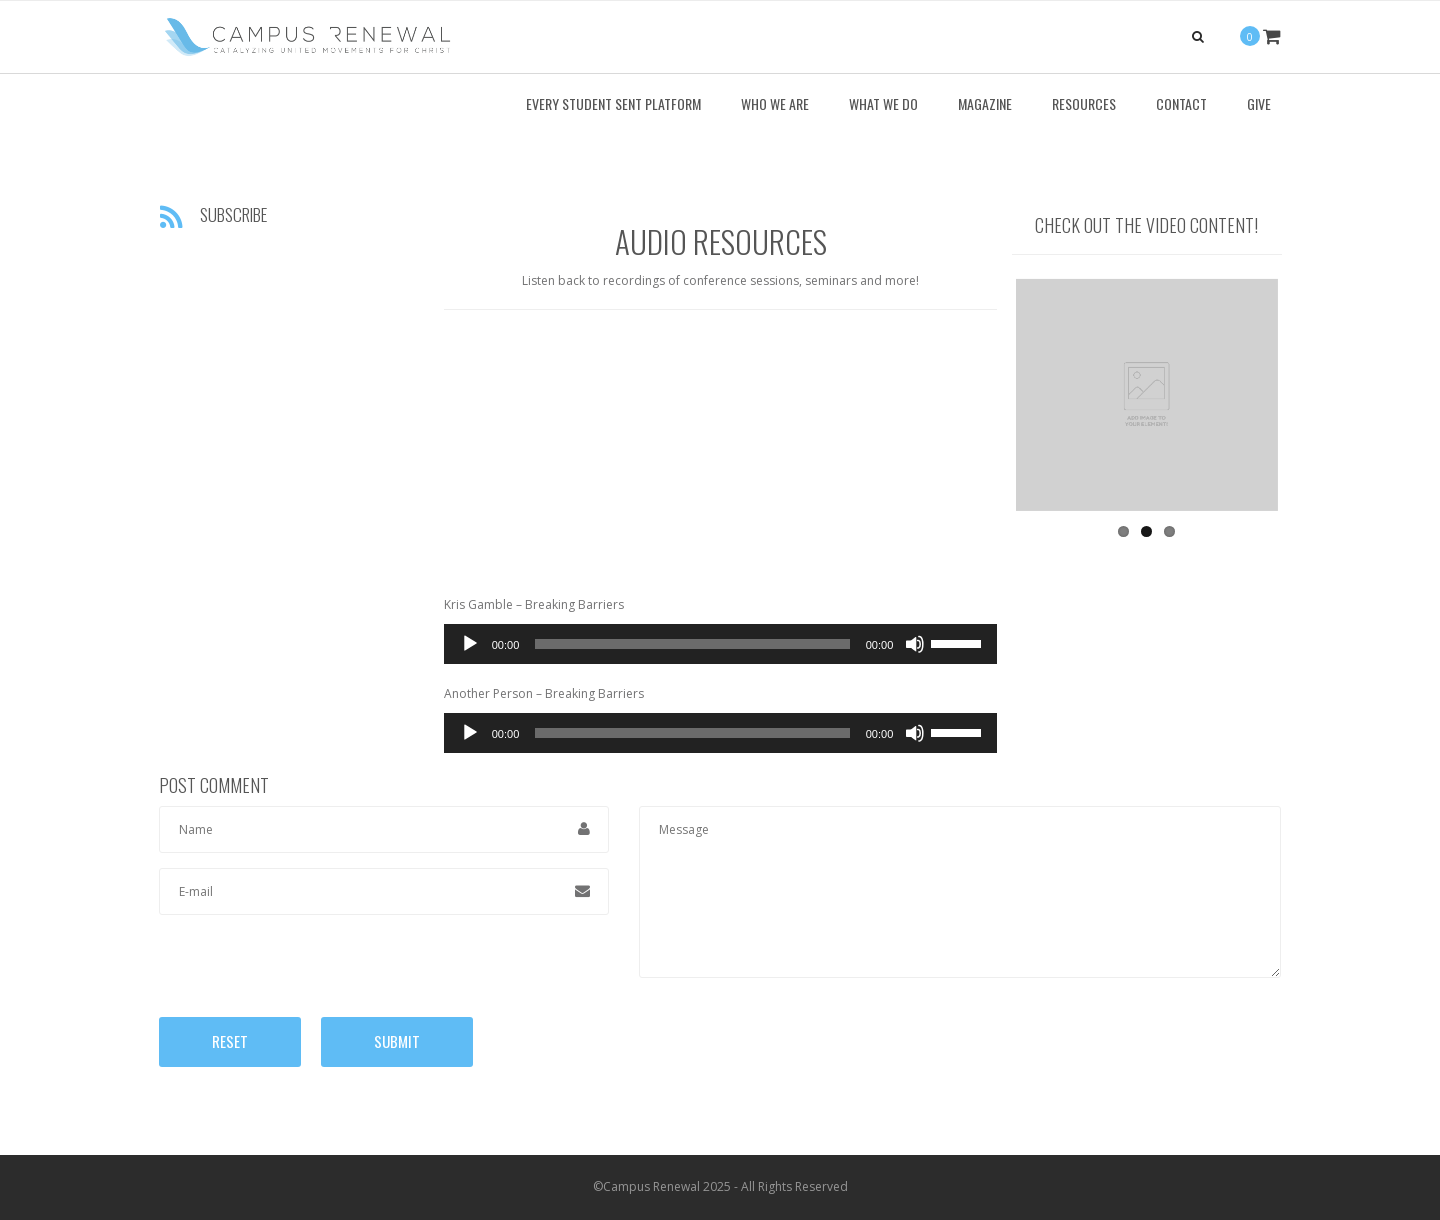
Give (1259, 103)
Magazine (985, 103)
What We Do (883, 103)
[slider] (692, 644)
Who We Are (775, 103)
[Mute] (915, 644)
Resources (1084, 103)
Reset (230, 1041)
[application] (721, 644)
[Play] (470, 644)
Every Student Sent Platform (613, 103)
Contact (1181, 103)
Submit (397, 1041)
